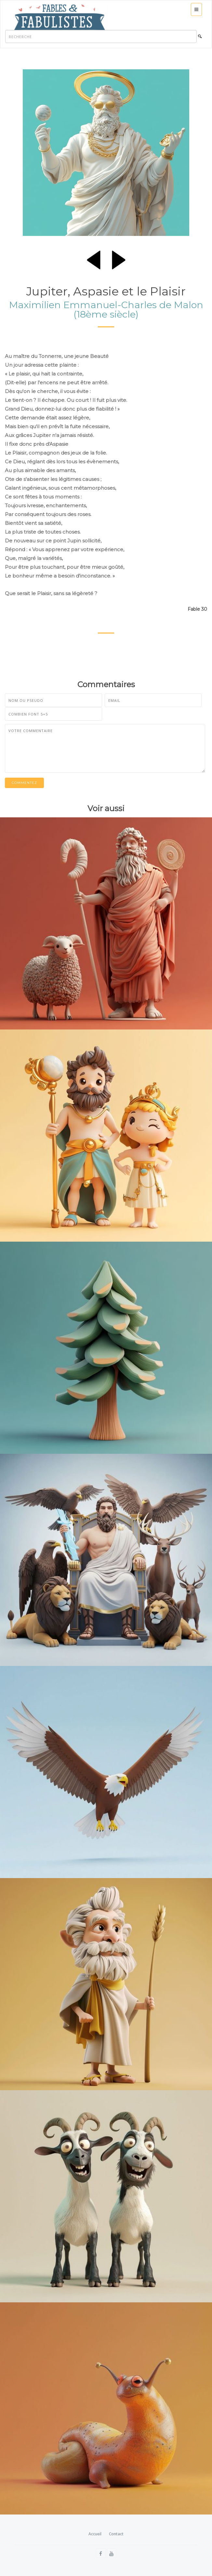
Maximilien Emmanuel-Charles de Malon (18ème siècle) (106, 309)
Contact (116, 2534)
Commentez (24, 783)
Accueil (94, 2534)
